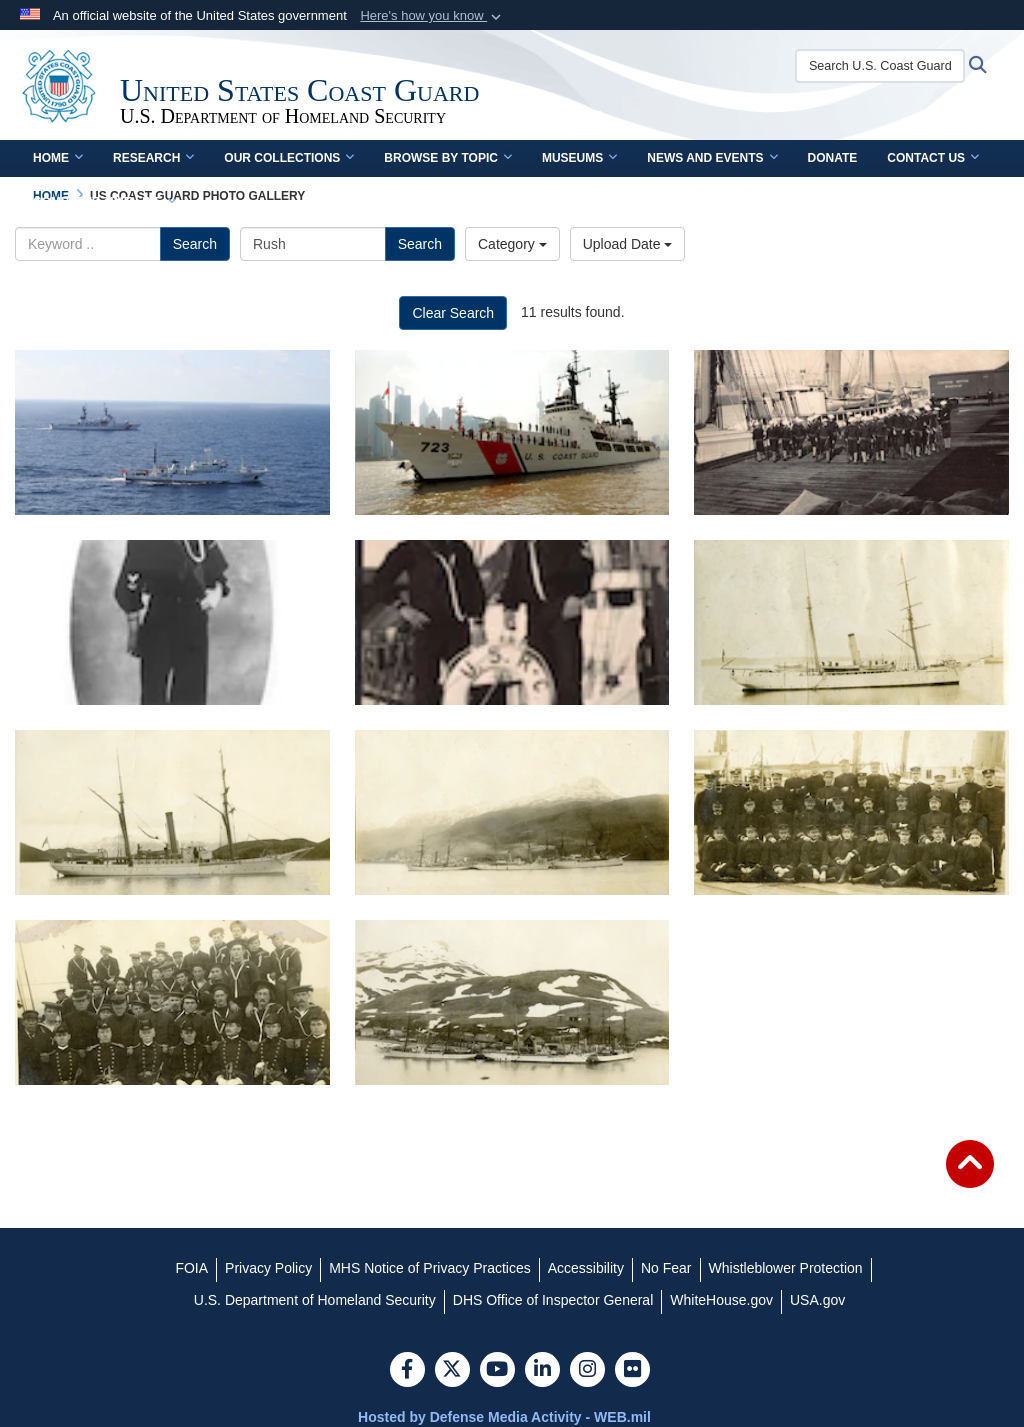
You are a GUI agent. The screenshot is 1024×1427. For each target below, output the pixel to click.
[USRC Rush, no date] (851, 622)
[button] (432, 16)
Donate (833, 158)
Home (58, 158)
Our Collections (289, 158)
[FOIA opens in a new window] (191, 1268)
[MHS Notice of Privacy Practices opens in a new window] (430, 1268)
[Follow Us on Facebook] (407, 1371)
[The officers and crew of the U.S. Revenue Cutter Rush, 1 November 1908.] (172, 1002)
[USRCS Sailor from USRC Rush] (172, 622)
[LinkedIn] (542, 1371)
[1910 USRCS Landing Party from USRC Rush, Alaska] (851, 432)
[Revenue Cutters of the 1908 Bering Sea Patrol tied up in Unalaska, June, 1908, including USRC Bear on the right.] (512, 1002)
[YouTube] (497, 1371)
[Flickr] (632, 1371)
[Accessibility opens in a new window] (586, 1268)
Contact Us (933, 158)
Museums (579, 158)
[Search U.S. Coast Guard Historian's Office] (880, 66)
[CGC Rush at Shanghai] (512, 432)
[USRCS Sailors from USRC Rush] (512, 622)
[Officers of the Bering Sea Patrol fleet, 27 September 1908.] (851, 812)
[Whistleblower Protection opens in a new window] (786, 1268)
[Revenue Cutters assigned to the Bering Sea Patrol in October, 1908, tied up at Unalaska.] (512, 812)
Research (153, 158)
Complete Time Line (104, 202)
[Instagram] (587, 1371)
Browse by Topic (448, 158)
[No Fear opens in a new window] (666, 1268)
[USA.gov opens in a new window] (817, 1300)
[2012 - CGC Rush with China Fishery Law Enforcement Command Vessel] (172, 432)
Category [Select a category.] (512, 244)
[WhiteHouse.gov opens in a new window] (721, 1300)
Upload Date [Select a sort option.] (628, 244)
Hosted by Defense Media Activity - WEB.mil (504, 1417)
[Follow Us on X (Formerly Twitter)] (452, 1371)
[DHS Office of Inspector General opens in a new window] (553, 1300)
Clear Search (453, 313)
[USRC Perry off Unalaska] (172, 812)
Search (195, 244)
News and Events (712, 158)
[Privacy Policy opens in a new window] (268, 1268)
